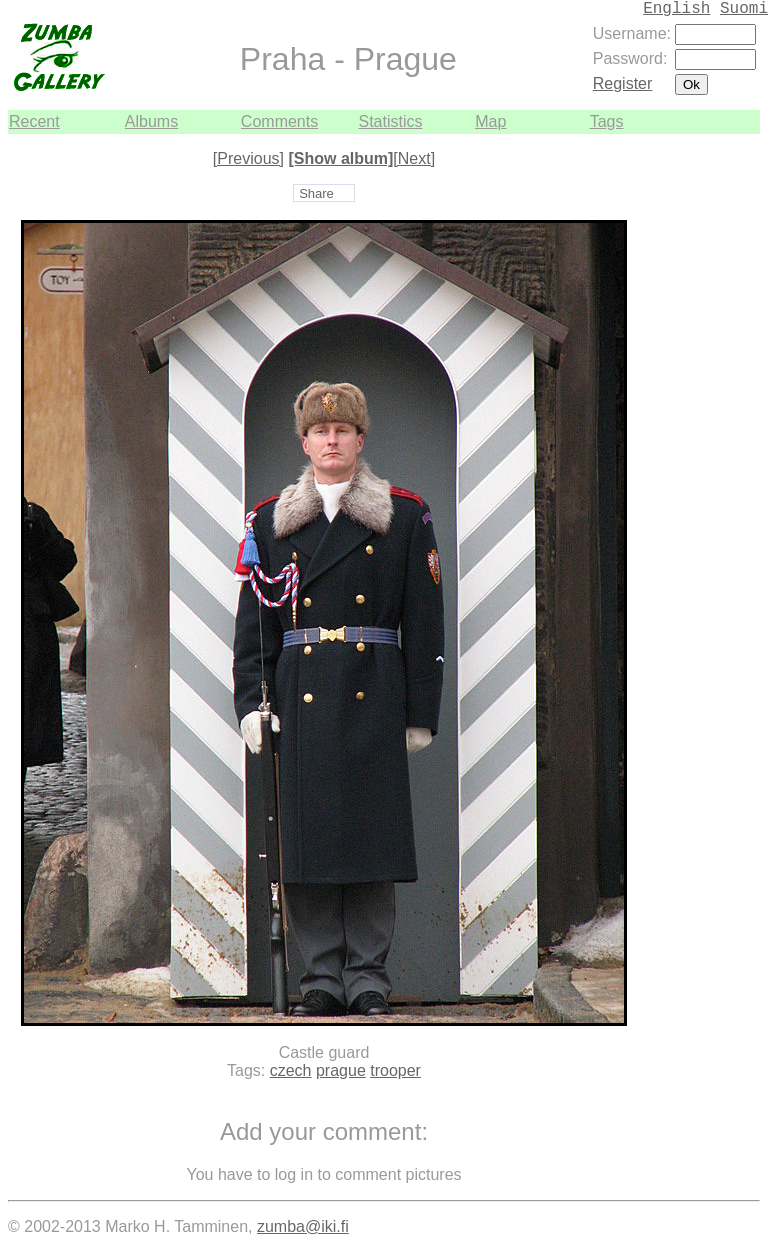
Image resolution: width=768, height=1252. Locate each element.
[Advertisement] (700, 434)
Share (316, 193)
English (676, 9)
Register (623, 83)
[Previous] (248, 158)
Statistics (390, 121)
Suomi (744, 9)
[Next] (414, 158)
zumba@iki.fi (303, 1226)
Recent (34, 121)
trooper (395, 1070)
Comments (279, 121)
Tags (607, 121)
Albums (151, 121)
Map (490, 121)
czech (291, 1070)
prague (341, 1070)
